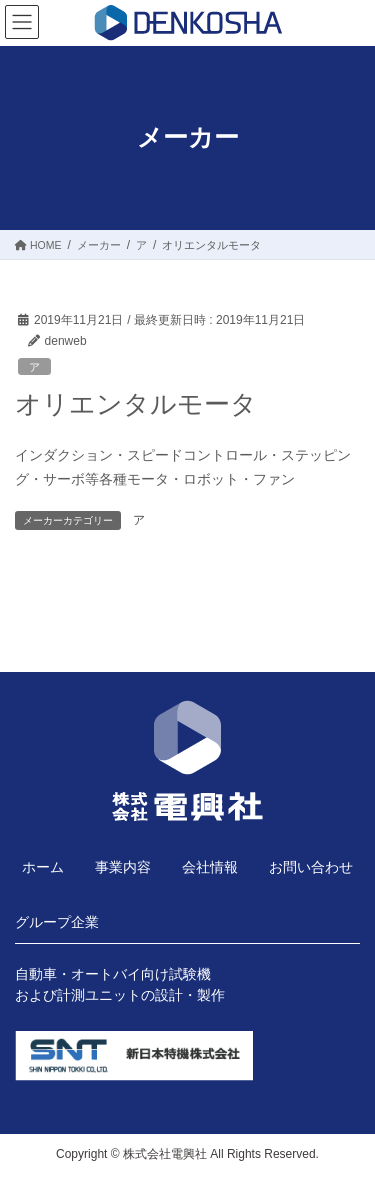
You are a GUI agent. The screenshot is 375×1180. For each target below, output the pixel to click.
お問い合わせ (311, 867)
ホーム (43, 867)
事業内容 (123, 867)
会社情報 (210, 867)
